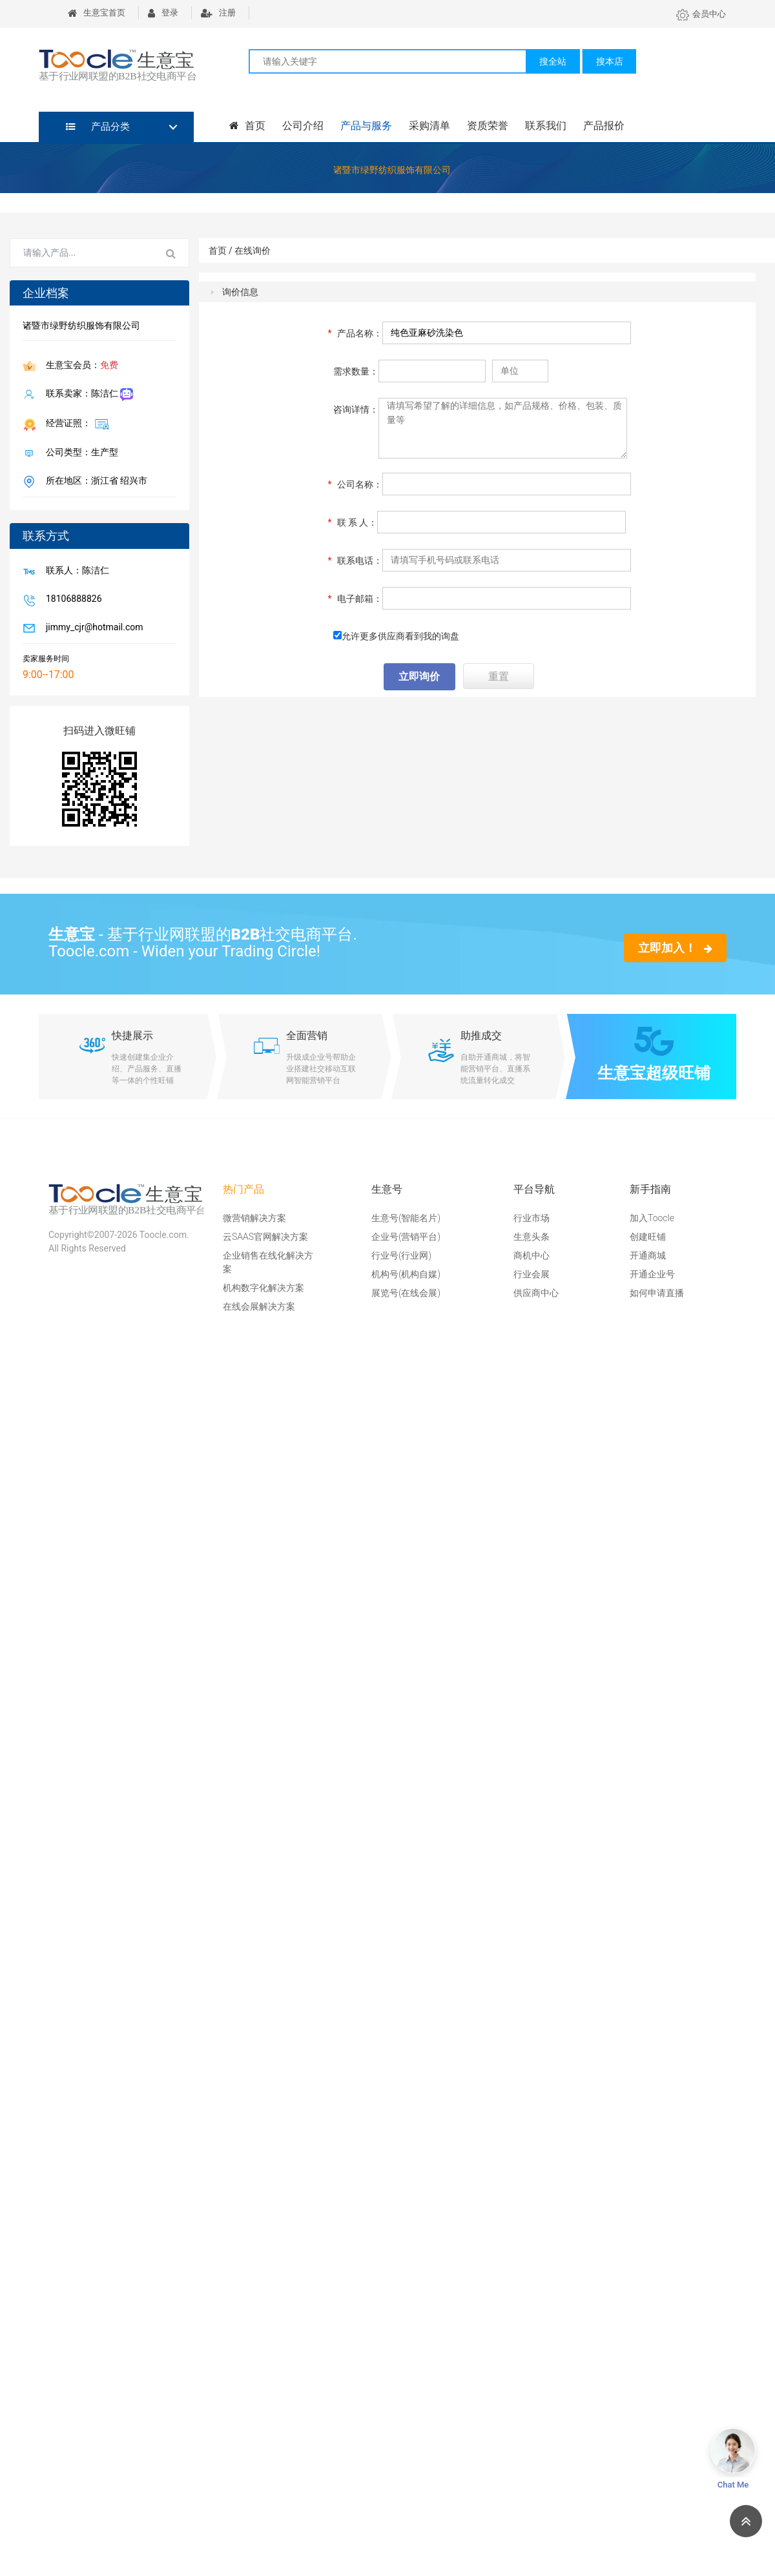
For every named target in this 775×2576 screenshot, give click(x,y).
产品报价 (604, 125)
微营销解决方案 (254, 1218)
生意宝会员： (79, 366)
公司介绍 (303, 125)
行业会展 (531, 1274)
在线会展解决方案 (259, 1306)
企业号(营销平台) (405, 1236)
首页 (247, 125)
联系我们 (545, 125)
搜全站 (552, 61)
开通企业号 (652, 1274)
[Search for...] (82, 253)
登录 (163, 12)
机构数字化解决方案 (263, 1288)
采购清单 (429, 125)
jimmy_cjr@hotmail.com (92, 628)
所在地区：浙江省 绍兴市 (94, 481)
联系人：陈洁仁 (75, 571)
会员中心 (701, 14)
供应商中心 (536, 1293)
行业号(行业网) (401, 1255)
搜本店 (609, 61)
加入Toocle (652, 1218)
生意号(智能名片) (405, 1218)
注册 (218, 12)
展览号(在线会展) (405, 1293)
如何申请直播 (657, 1293)
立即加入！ (675, 947)
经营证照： (75, 424)
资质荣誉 (487, 125)
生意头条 (531, 1236)
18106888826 (71, 599)
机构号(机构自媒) (405, 1274)
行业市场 (531, 1218)
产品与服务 (366, 125)
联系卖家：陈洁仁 (87, 395)
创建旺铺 (648, 1236)
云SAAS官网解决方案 (265, 1236)
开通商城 (648, 1255)
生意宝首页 (96, 12)
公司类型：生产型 (79, 453)
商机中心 (531, 1255)
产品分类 (98, 126)
